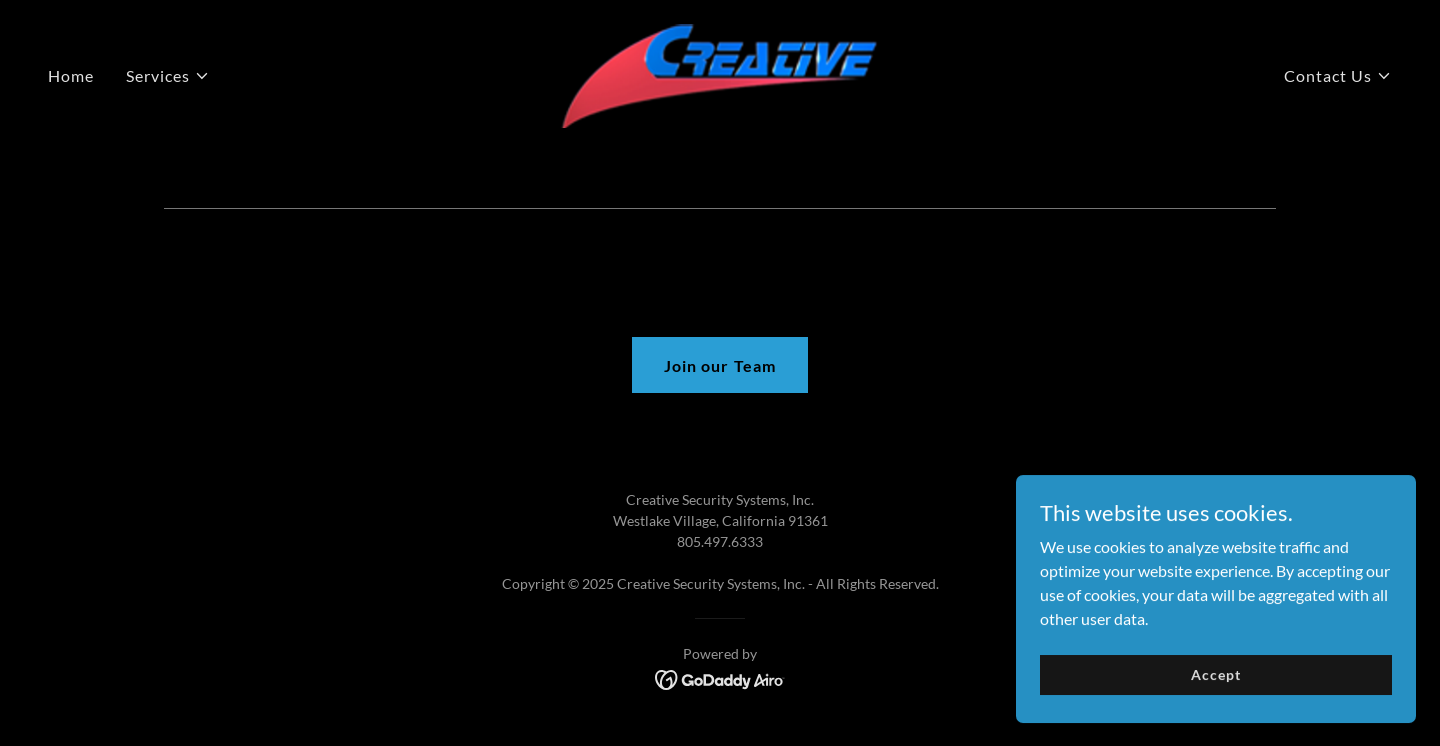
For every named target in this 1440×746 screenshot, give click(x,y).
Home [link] (71, 75)
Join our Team (719, 365)
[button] (168, 76)
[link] (720, 73)
